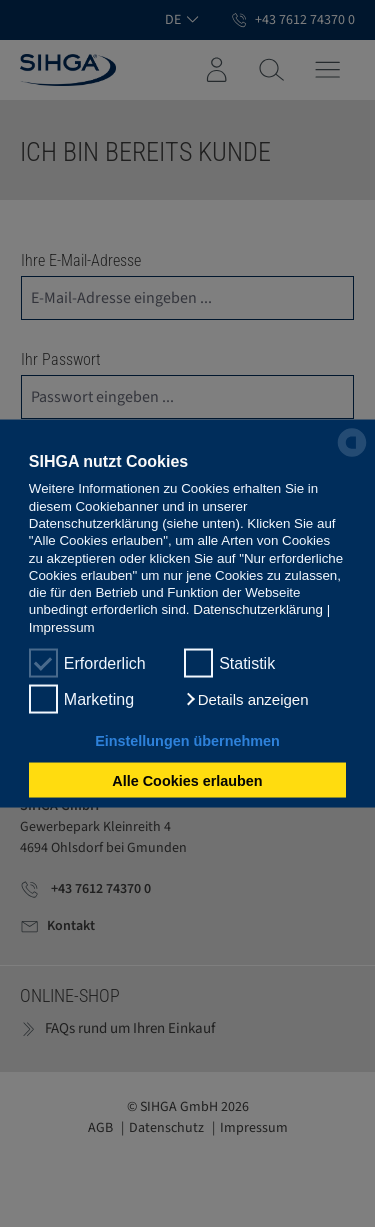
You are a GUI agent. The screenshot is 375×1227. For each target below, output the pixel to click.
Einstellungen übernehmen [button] (187, 741)
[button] (246, 700)
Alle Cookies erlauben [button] (187, 780)
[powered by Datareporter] (352, 454)
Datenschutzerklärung (258, 609)
